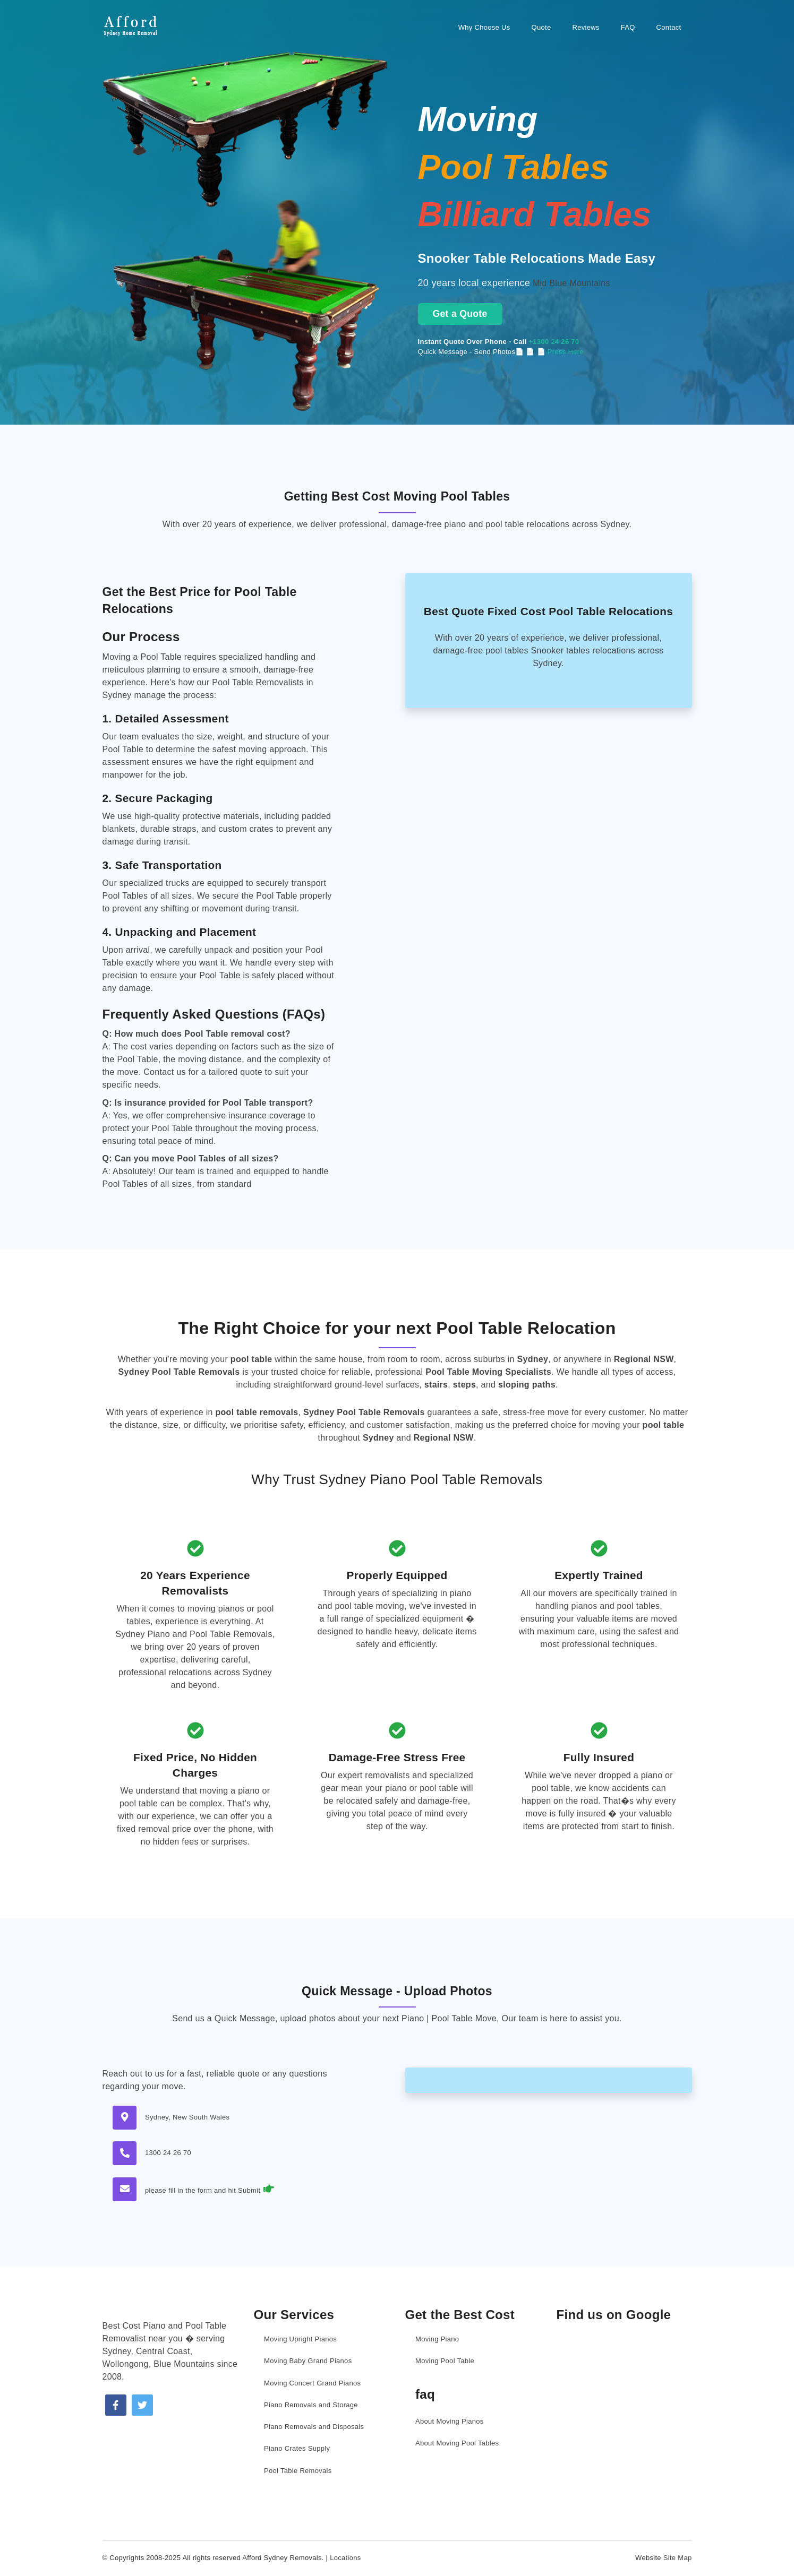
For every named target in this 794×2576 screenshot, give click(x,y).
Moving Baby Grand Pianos (308, 2361)
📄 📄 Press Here (554, 352)
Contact (668, 27)
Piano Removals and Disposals (314, 2427)
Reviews (585, 27)
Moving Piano (437, 2339)
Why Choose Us (484, 27)
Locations (345, 2558)
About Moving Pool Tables (457, 2443)
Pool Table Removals (298, 2471)
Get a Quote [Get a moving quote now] (460, 313)
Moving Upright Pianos (300, 2339)
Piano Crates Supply (297, 2448)
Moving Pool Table (444, 2361)
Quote (541, 27)
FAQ (628, 27)
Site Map (677, 2558)
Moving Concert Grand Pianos (312, 2383)
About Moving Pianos (449, 2421)
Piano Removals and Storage (311, 2405)
